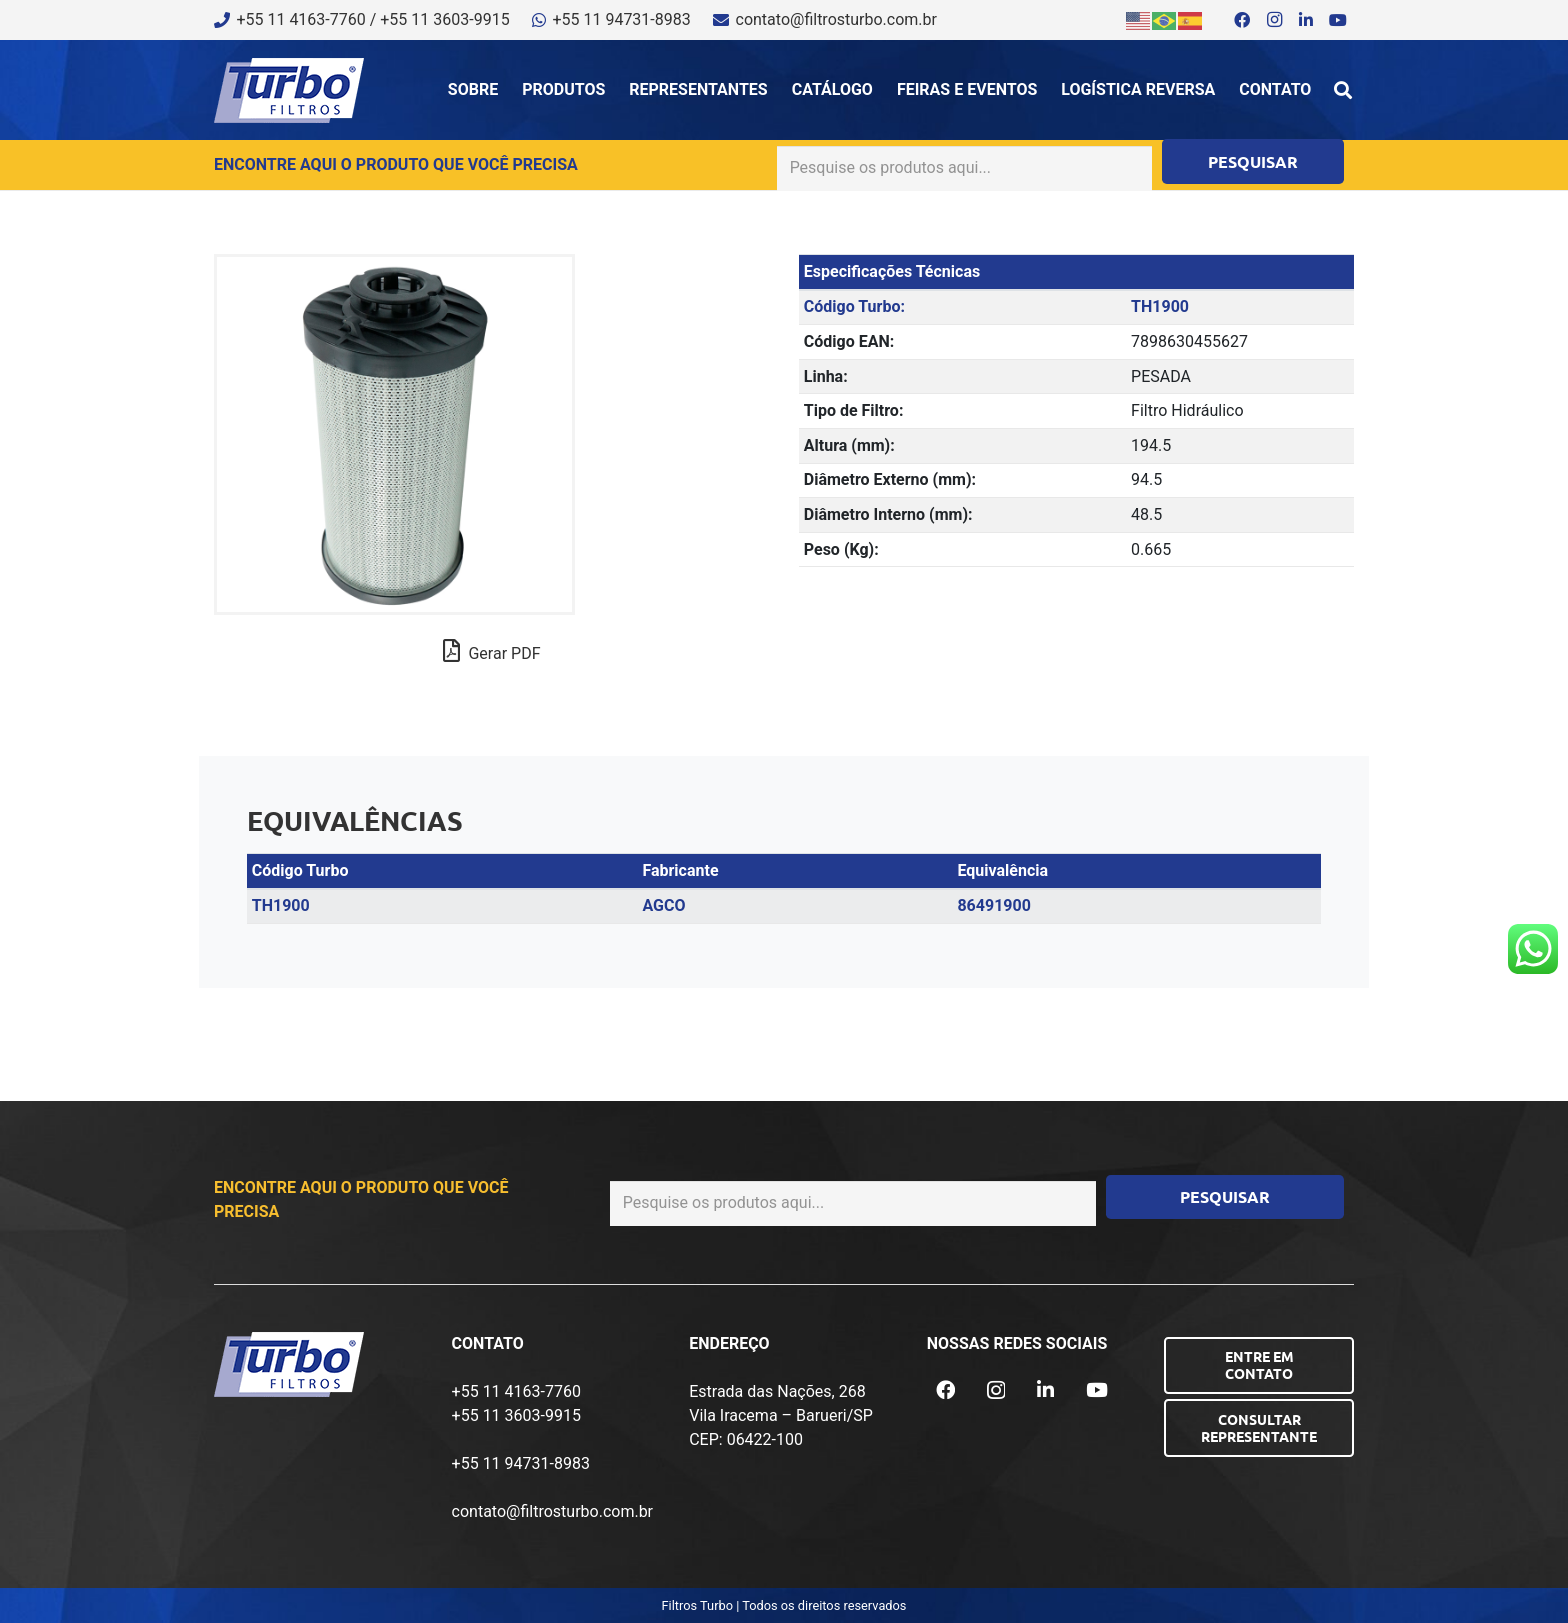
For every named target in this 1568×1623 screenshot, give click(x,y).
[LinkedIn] (1306, 20)
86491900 (993, 905)
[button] (1343, 90)
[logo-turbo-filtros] (289, 90)
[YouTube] (1338, 20)
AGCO (663, 905)
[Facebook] (1242, 20)
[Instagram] (1274, 20)
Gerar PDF (492, 651)
